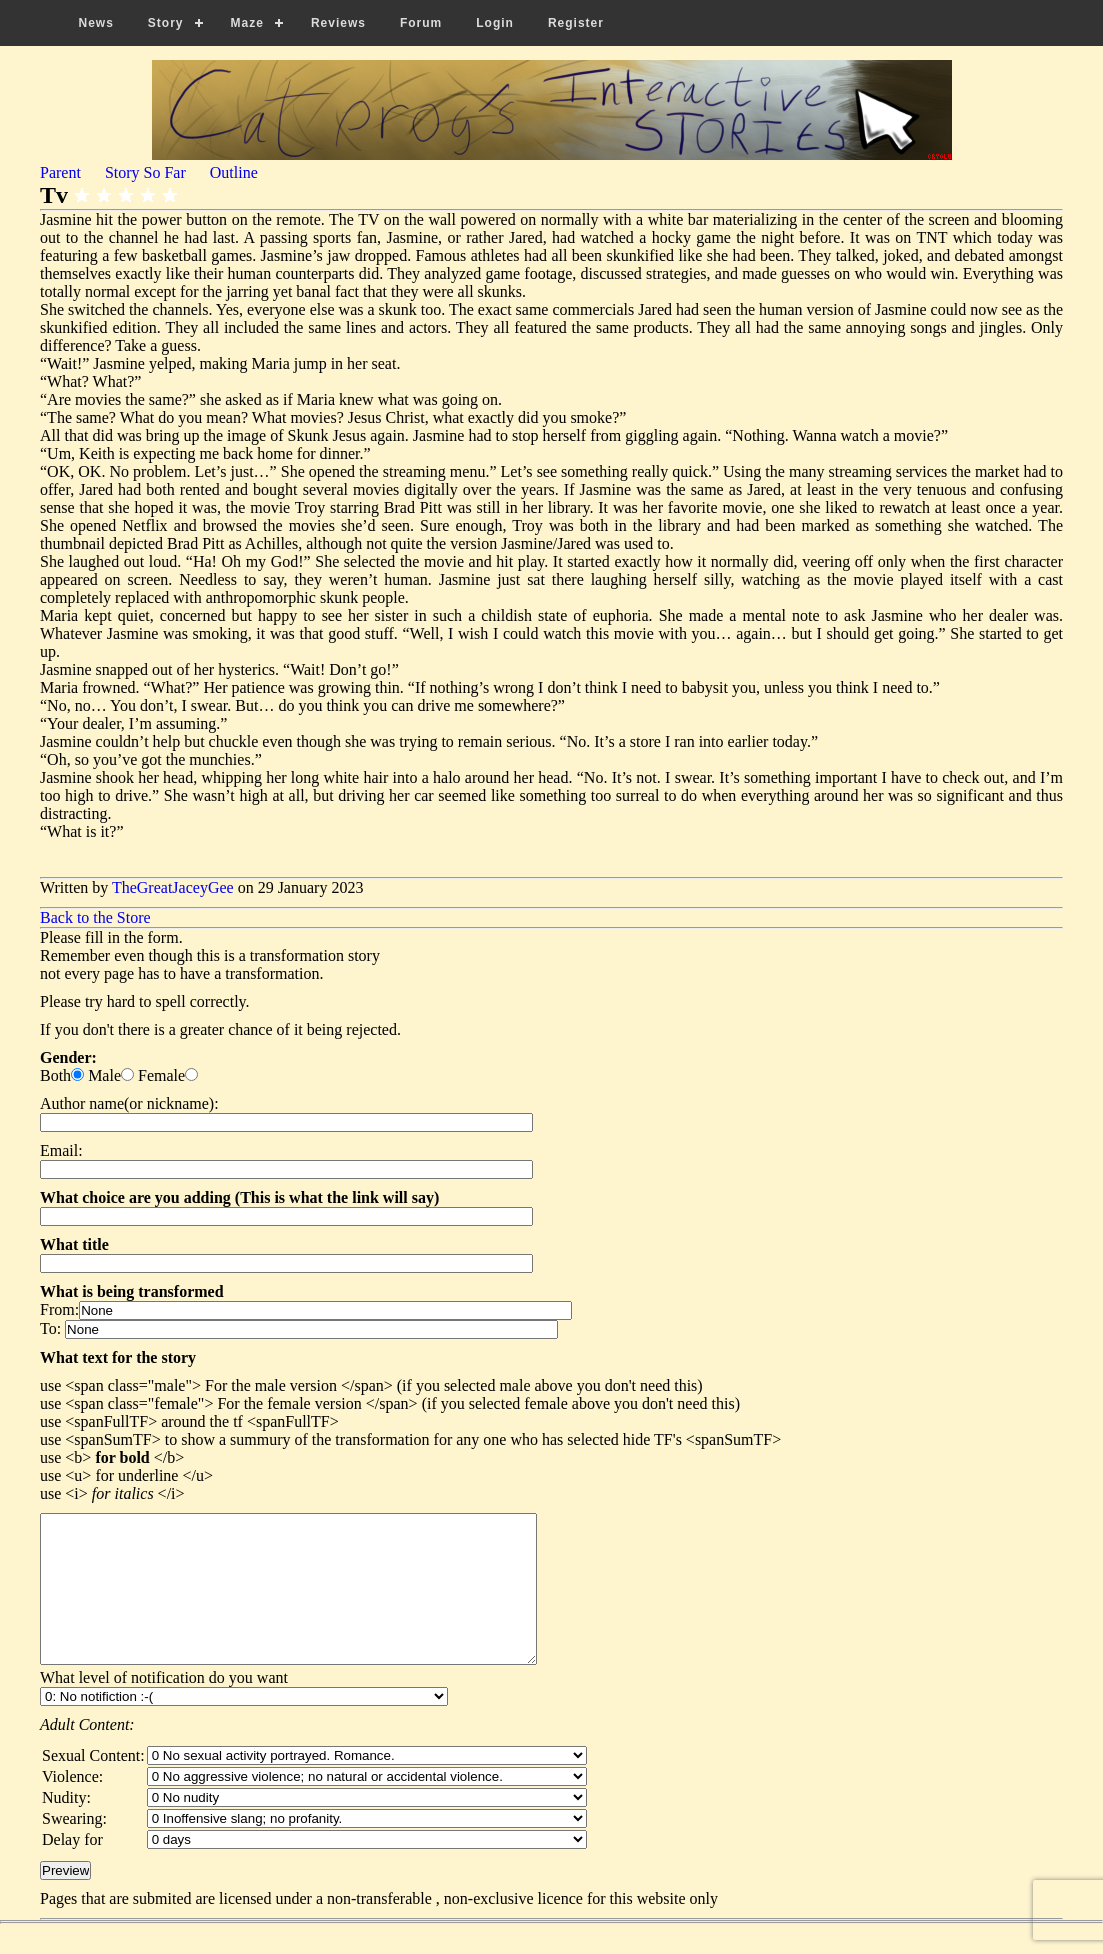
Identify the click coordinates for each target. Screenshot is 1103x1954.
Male (104, 1075)
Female (161, 1075)
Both (55, 1075)
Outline (234, 172)
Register (576, 23)
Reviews (338, 23)
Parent (60, 172)
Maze (247, 23)
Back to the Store (95, 917)
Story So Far (145, 172)
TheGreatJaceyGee (173, 887)
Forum (421, 23)
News (96, 23)
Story (166, 23)
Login (495, 23)
